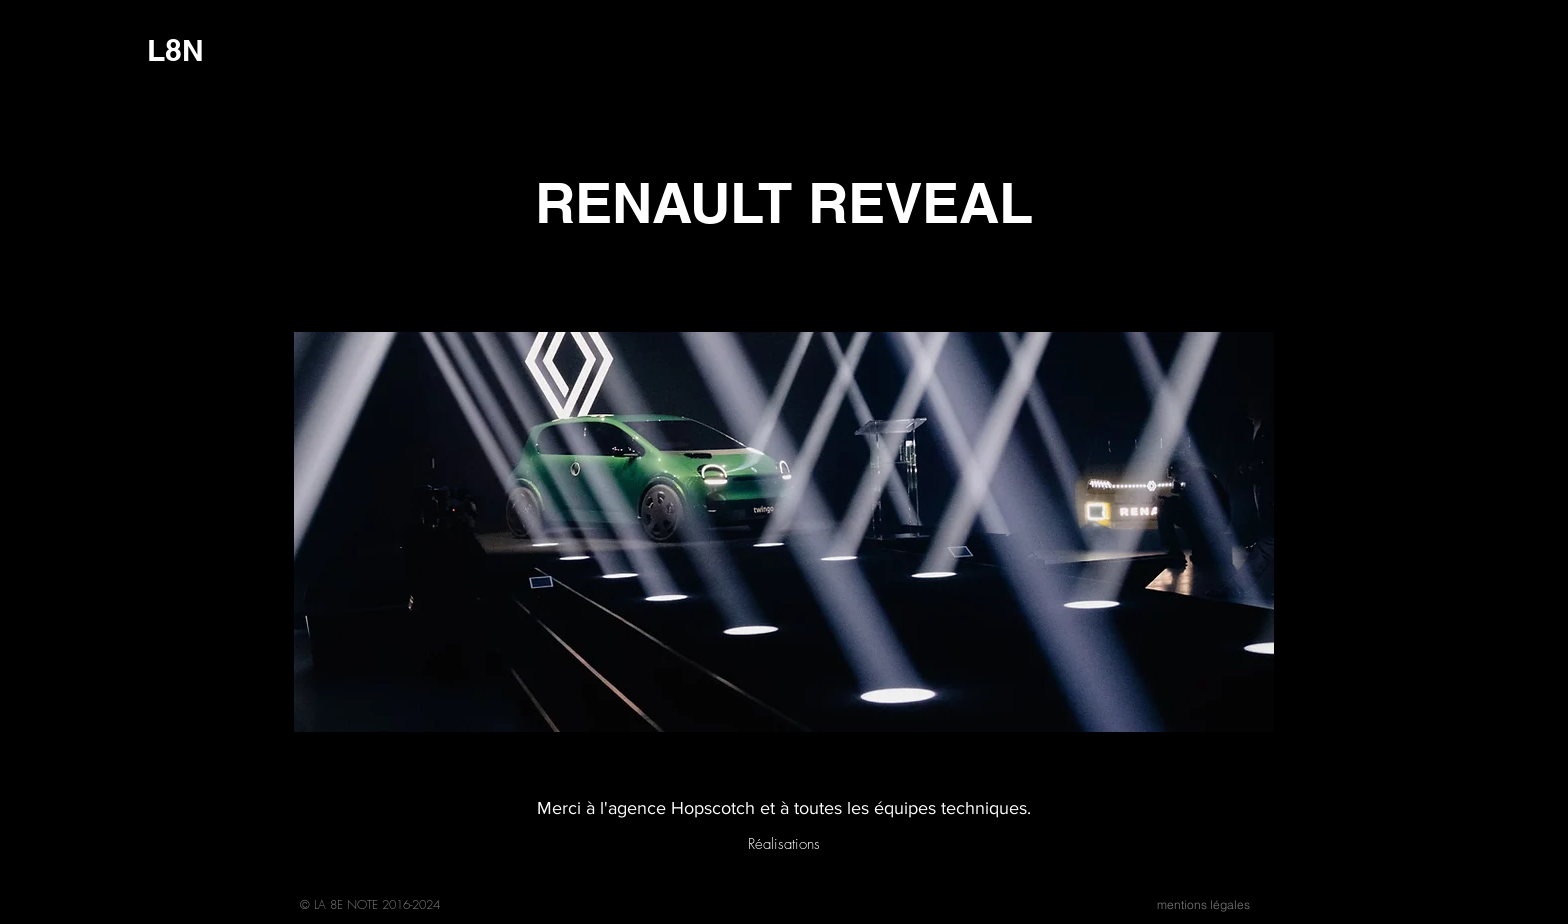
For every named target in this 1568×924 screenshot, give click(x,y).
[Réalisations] (784, 844)
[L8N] (175, 50)
